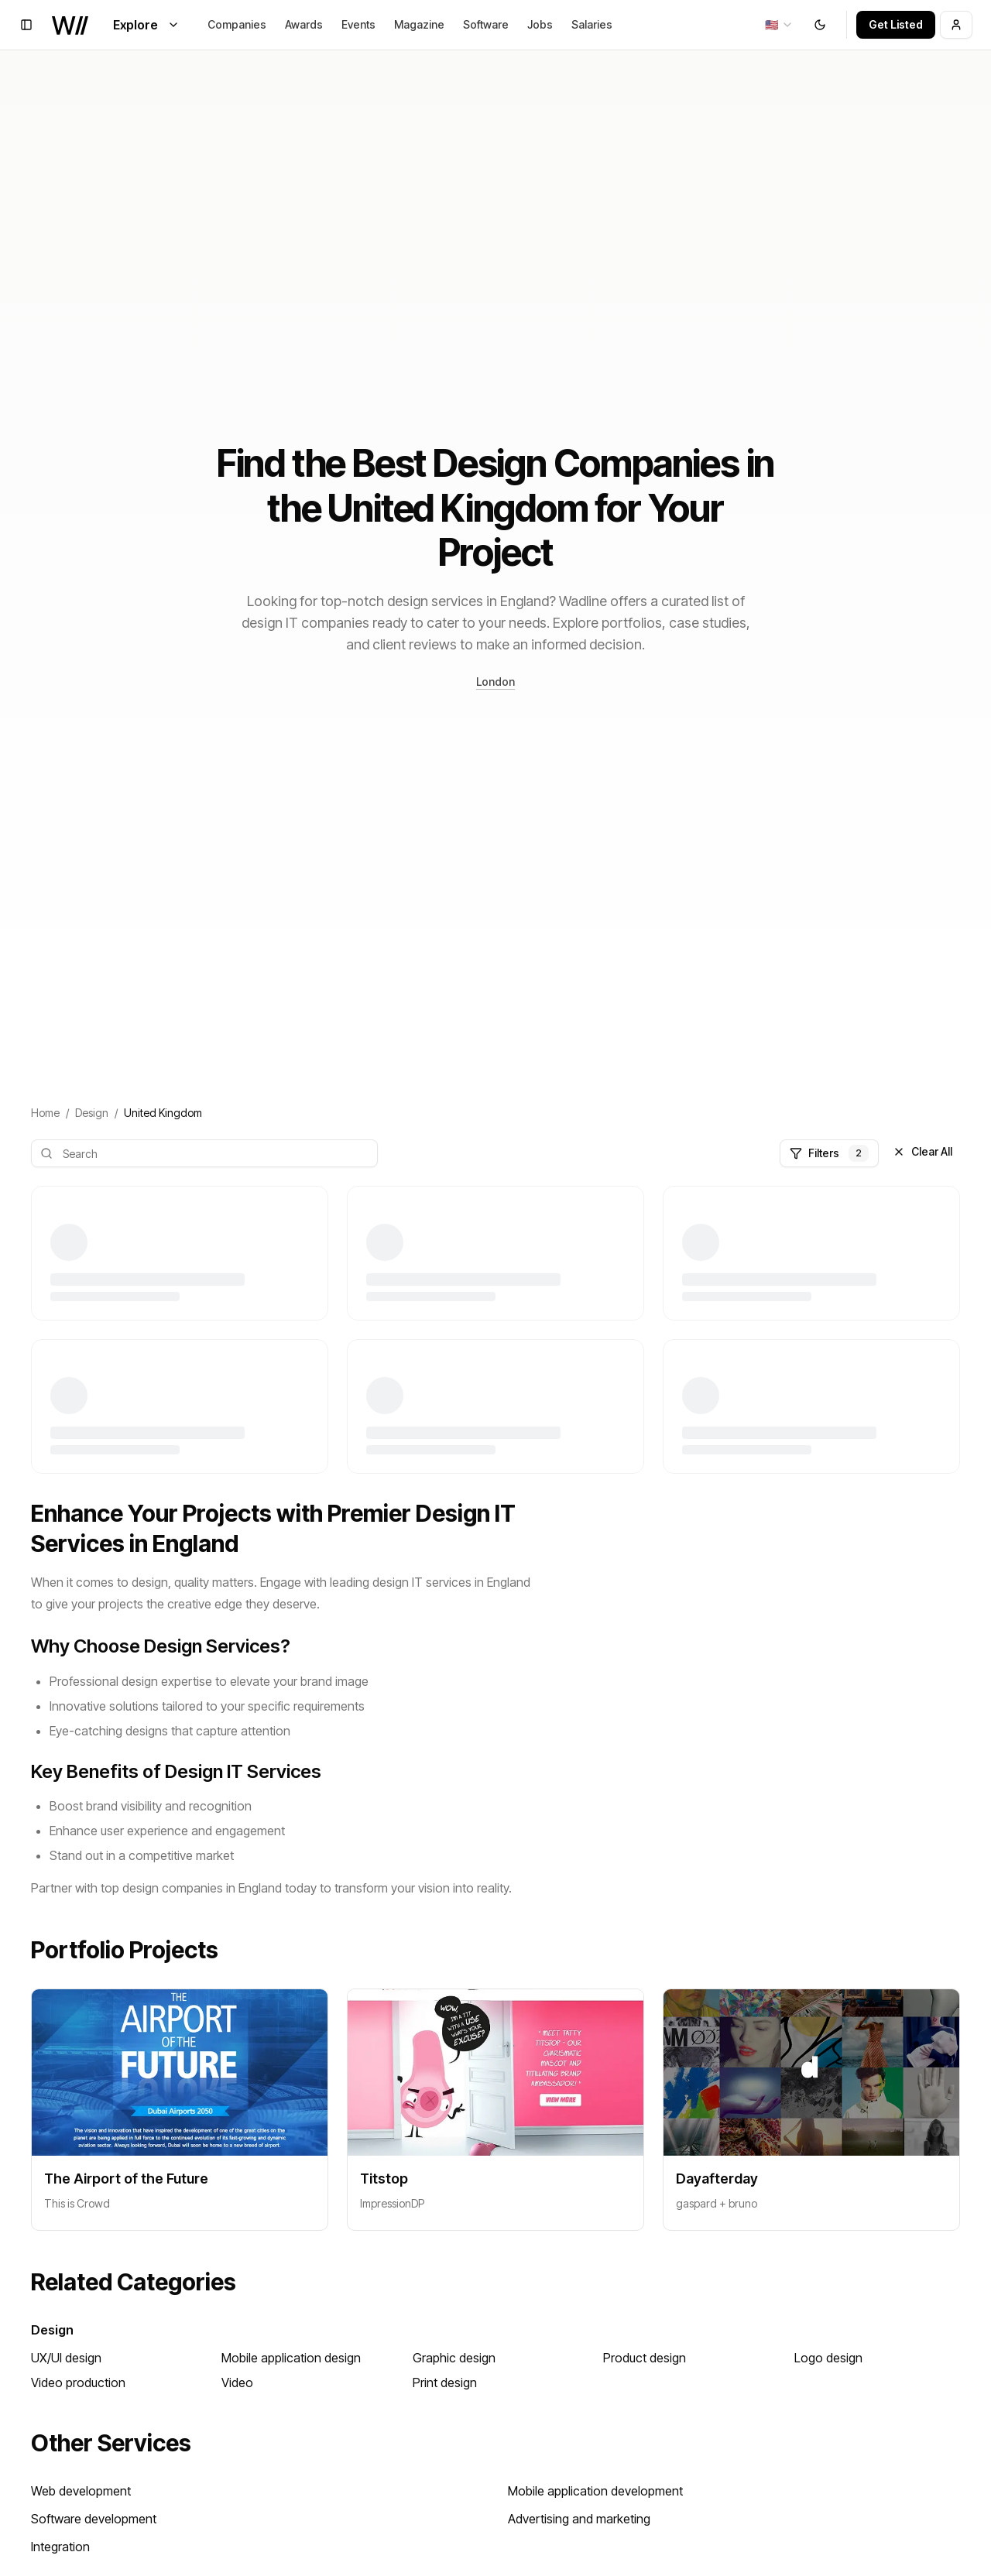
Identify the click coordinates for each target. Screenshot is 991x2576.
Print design (445, 2382)
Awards (304, 24)
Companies (236, 24)
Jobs (540, 24)
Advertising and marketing (579, 2518)
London (495, 681)
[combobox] (779, 25)
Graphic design (454, 2357)
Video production (78, 2382)
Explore (146, 25)
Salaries (591, 24)
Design (91, 1112)
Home (45, 1112)
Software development (93, 2518)
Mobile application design (291, 2357)
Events (358, 24)
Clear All (922, 1151)
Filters (829, 1153)
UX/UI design (66, 2357)
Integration (60, 2546)
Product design (644, 2357)
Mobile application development (595, 2491)
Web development (81, 2491)
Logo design (828, 2357)
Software (486, 24)
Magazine (419, 24)
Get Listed (896, 24)
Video (237, 2382)
